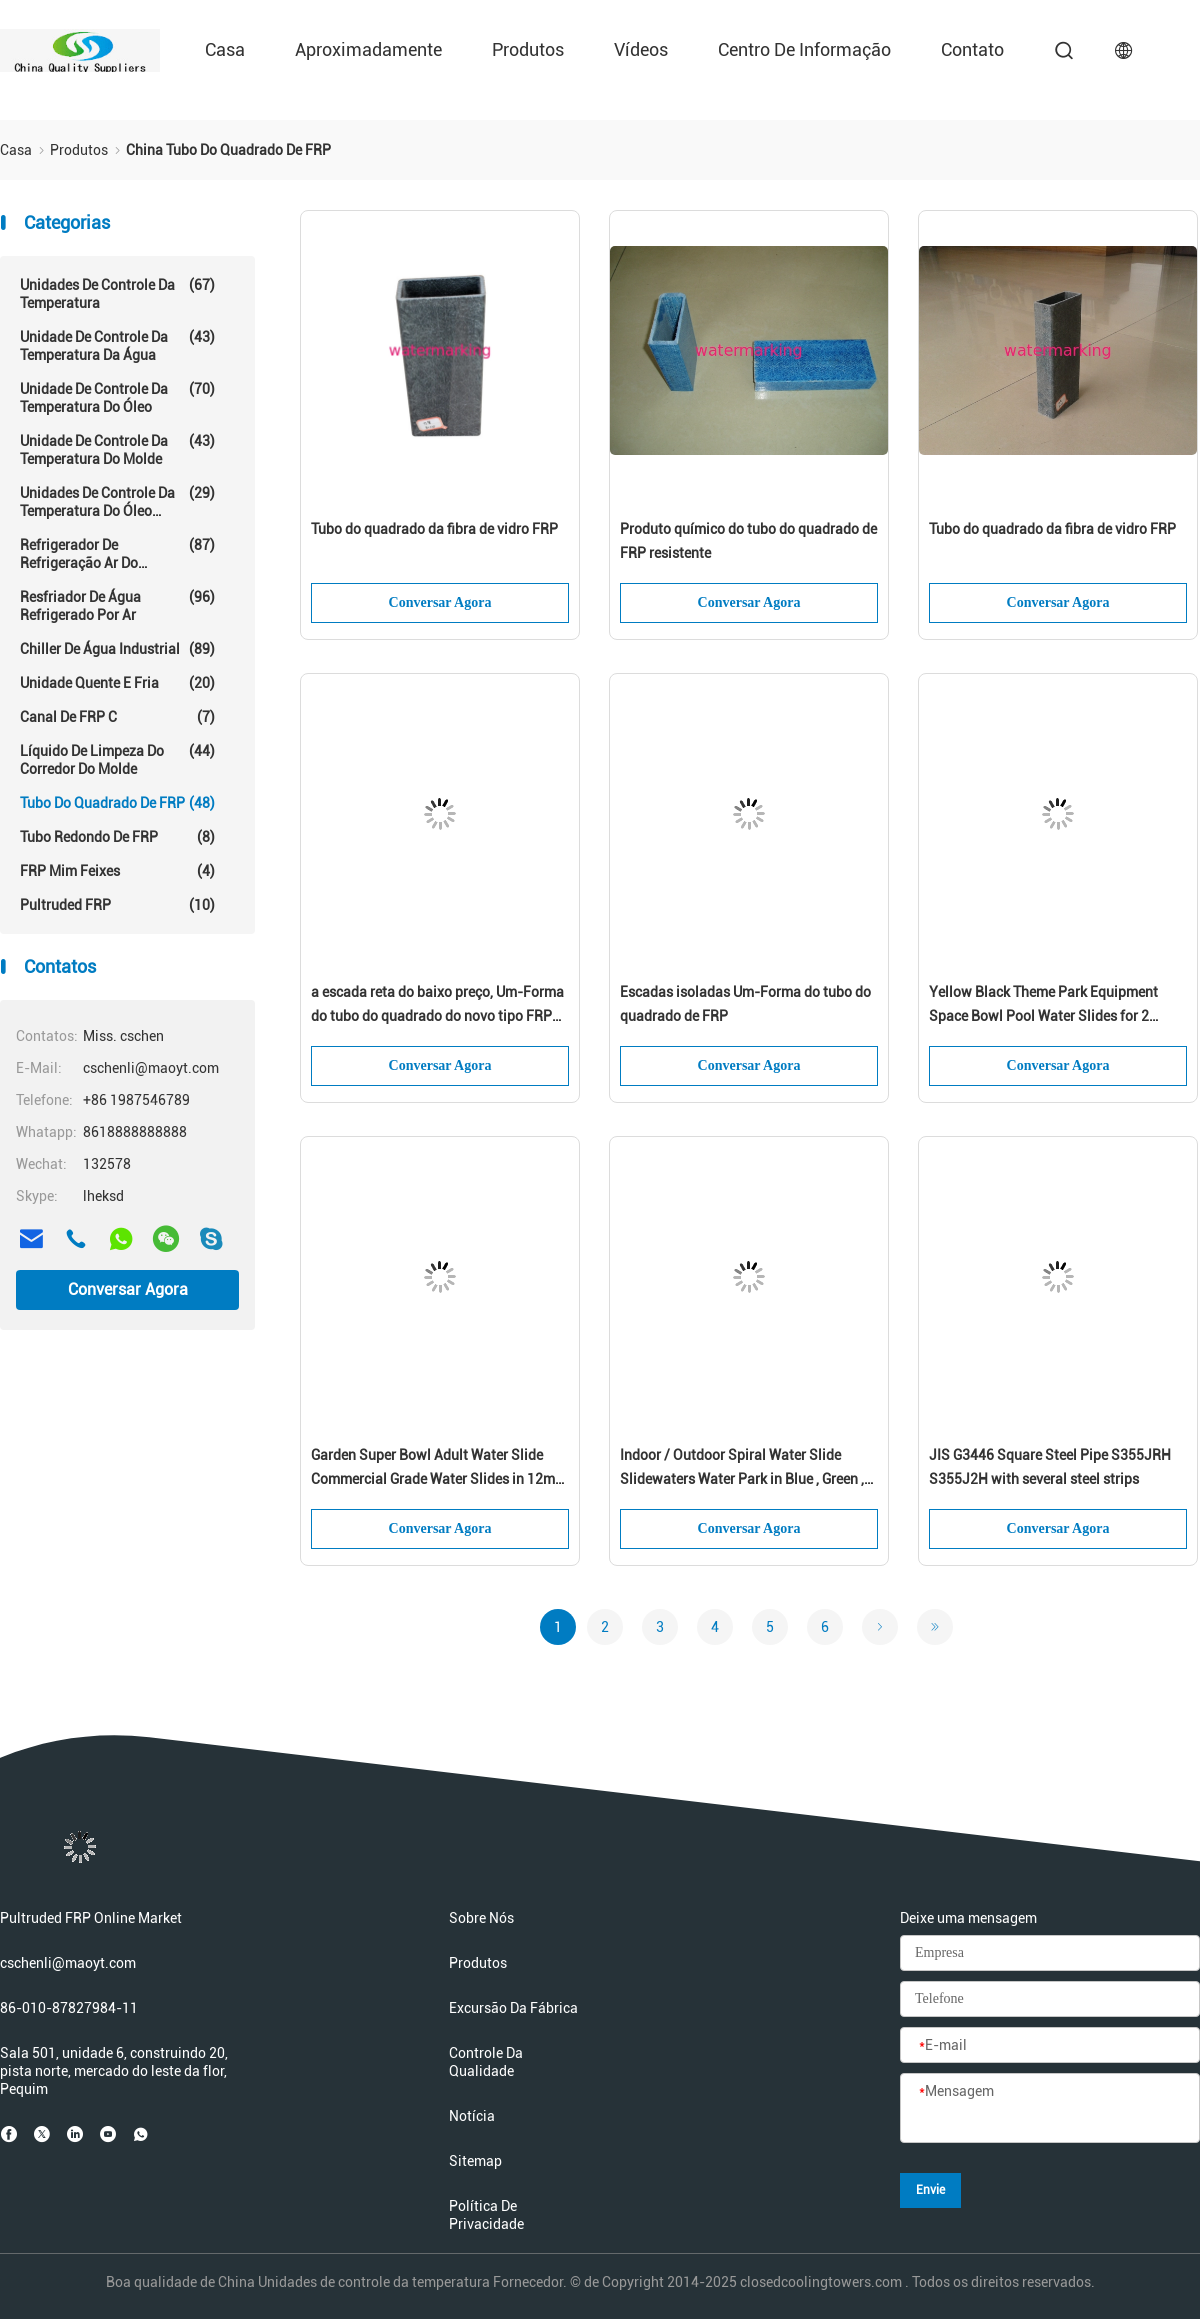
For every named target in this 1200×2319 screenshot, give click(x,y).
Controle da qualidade (486, 2062)
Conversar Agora (128, 1289)
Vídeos (641, 49)
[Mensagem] (1050, 2109)
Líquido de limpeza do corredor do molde (117, 759)
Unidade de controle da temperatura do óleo (117, 397)
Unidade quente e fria (117, 683)
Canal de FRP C (117, 717)
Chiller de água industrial (117, 649)
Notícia (472, 2116)
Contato (972, 49)
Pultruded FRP (117, 905)
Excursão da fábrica (513, 2008)
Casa (225, 49)
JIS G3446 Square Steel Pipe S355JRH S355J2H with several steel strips (1050, 1467)
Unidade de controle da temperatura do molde (117, 449)
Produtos (528, 49)
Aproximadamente (368, 49)
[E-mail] (1050, 2046)
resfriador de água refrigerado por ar (117, 605)
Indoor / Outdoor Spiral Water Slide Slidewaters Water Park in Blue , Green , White (742, 1469)
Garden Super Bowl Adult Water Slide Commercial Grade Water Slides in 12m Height (433, 1469)
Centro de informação (804, 49)
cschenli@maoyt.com (68, 1963)
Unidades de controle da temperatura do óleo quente (117, 502)
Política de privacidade (486, 2215)
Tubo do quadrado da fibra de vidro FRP (434, 529)
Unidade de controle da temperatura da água (117, 345)
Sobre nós (481, 1918)
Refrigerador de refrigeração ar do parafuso (117, 554)
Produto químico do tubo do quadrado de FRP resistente (748, 541)
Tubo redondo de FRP (117, 837)
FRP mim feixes (117, 871)
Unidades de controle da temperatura (117, 293)
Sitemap (475, 2161)
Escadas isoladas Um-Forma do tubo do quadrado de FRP (745, 1004)
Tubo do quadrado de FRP (117, 803)
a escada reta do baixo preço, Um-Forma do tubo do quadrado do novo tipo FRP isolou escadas (437, 1006)
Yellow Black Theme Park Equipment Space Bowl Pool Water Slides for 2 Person (1043, 1006)
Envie (930, 2190)
